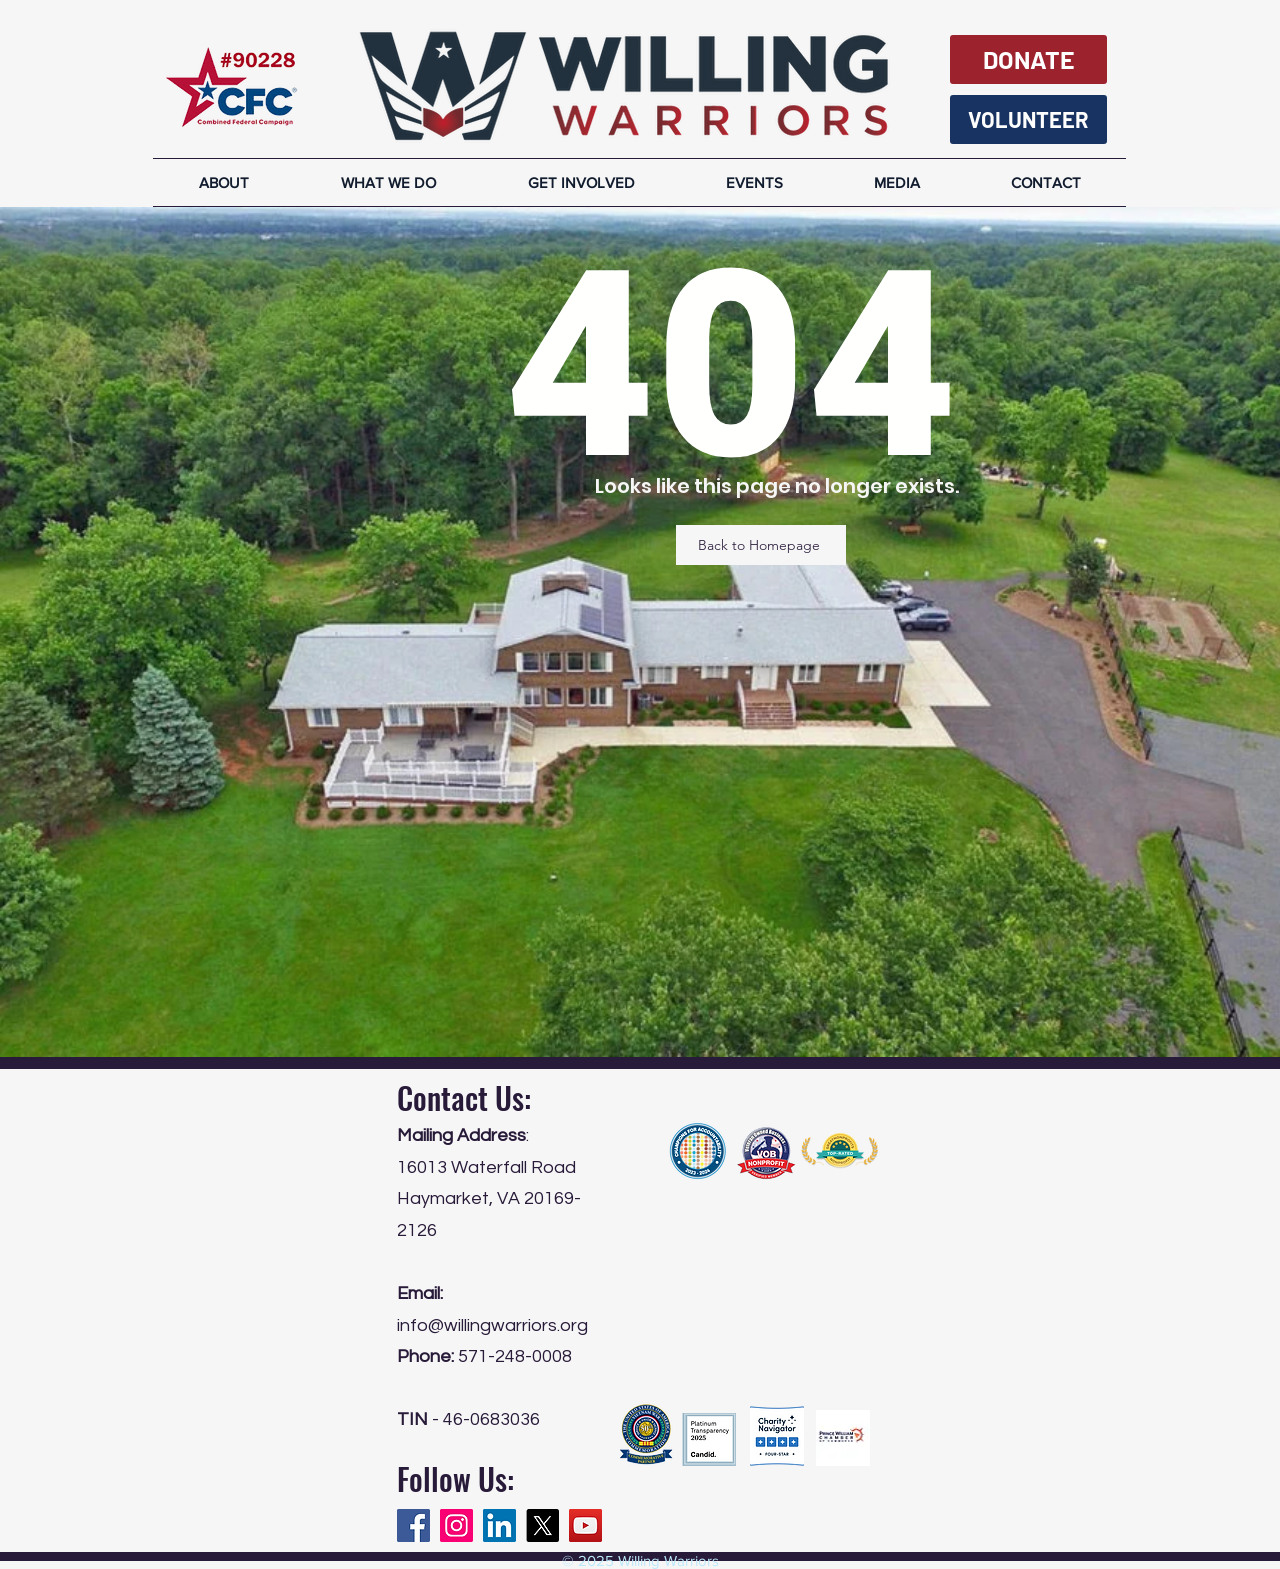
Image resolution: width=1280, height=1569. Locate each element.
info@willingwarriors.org (492, 1325)
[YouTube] (585, 1525)
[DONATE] (1028, 59)
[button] (896, 182)
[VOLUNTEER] (1028, 119)
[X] (542, 1525)
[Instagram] (456, 1525)
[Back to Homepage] (761, 545)
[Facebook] (413, 1525)
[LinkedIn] (499, 1525)
